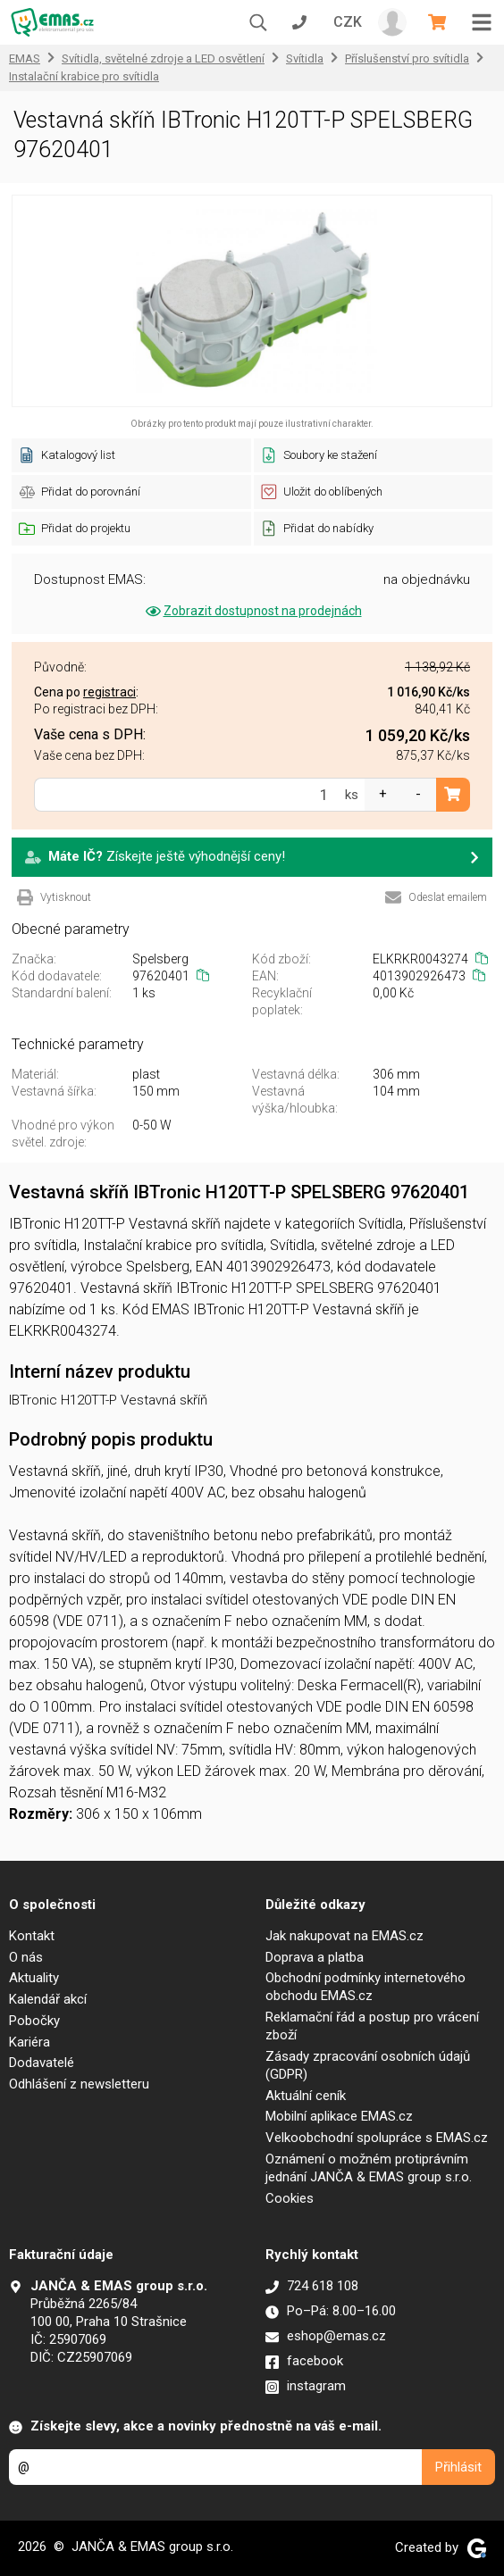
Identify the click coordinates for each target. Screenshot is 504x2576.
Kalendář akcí (48, 1999)
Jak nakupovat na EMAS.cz (344, 1936)
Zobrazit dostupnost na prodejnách (252, 611)
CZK (347, 21)
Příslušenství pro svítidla (407, 58)
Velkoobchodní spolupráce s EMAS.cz (376, 2138)
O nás (26, 1957)
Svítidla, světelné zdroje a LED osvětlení (163, 58)
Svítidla (304, 58)
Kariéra (29, 2042)
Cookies (289, 2198)
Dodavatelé (41, 2063)
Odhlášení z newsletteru (79, 2084)
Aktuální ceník (305, 2096)
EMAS (24, 58)
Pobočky (34, 2021)
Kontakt (32, 1936)
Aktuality (34, 1978)
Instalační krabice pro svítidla (84, 76)
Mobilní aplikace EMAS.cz (339, 2116)
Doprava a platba (314, 1957)
